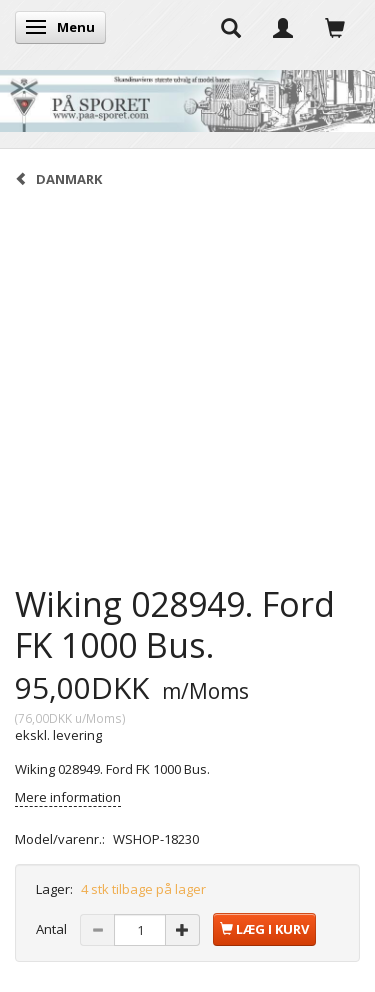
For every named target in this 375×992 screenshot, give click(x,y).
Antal (53, 929)
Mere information (68, 797)
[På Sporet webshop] (187, 96)
